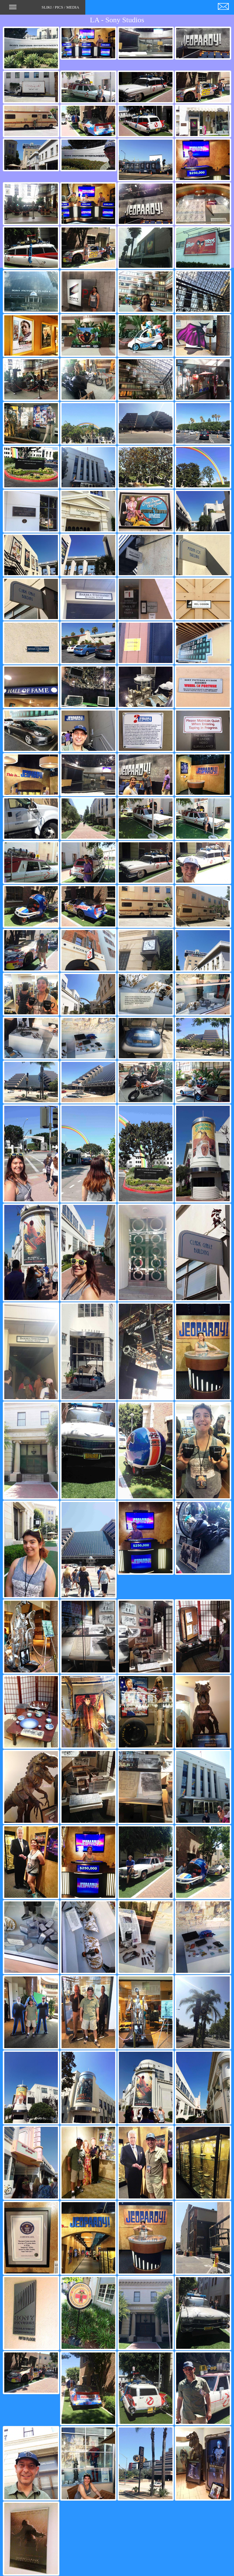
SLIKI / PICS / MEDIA (44, 9)
